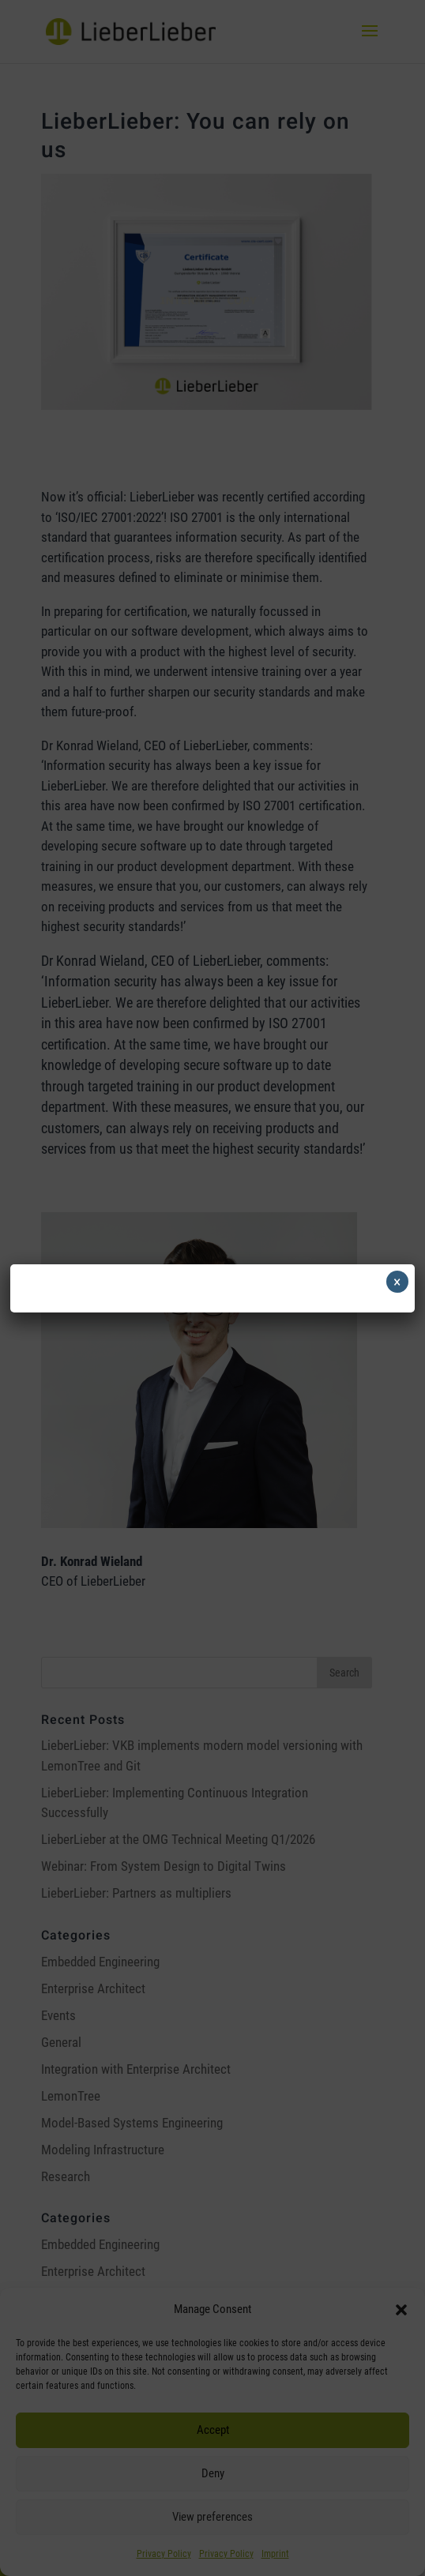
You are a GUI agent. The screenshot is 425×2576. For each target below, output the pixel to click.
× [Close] (397, 1281)
